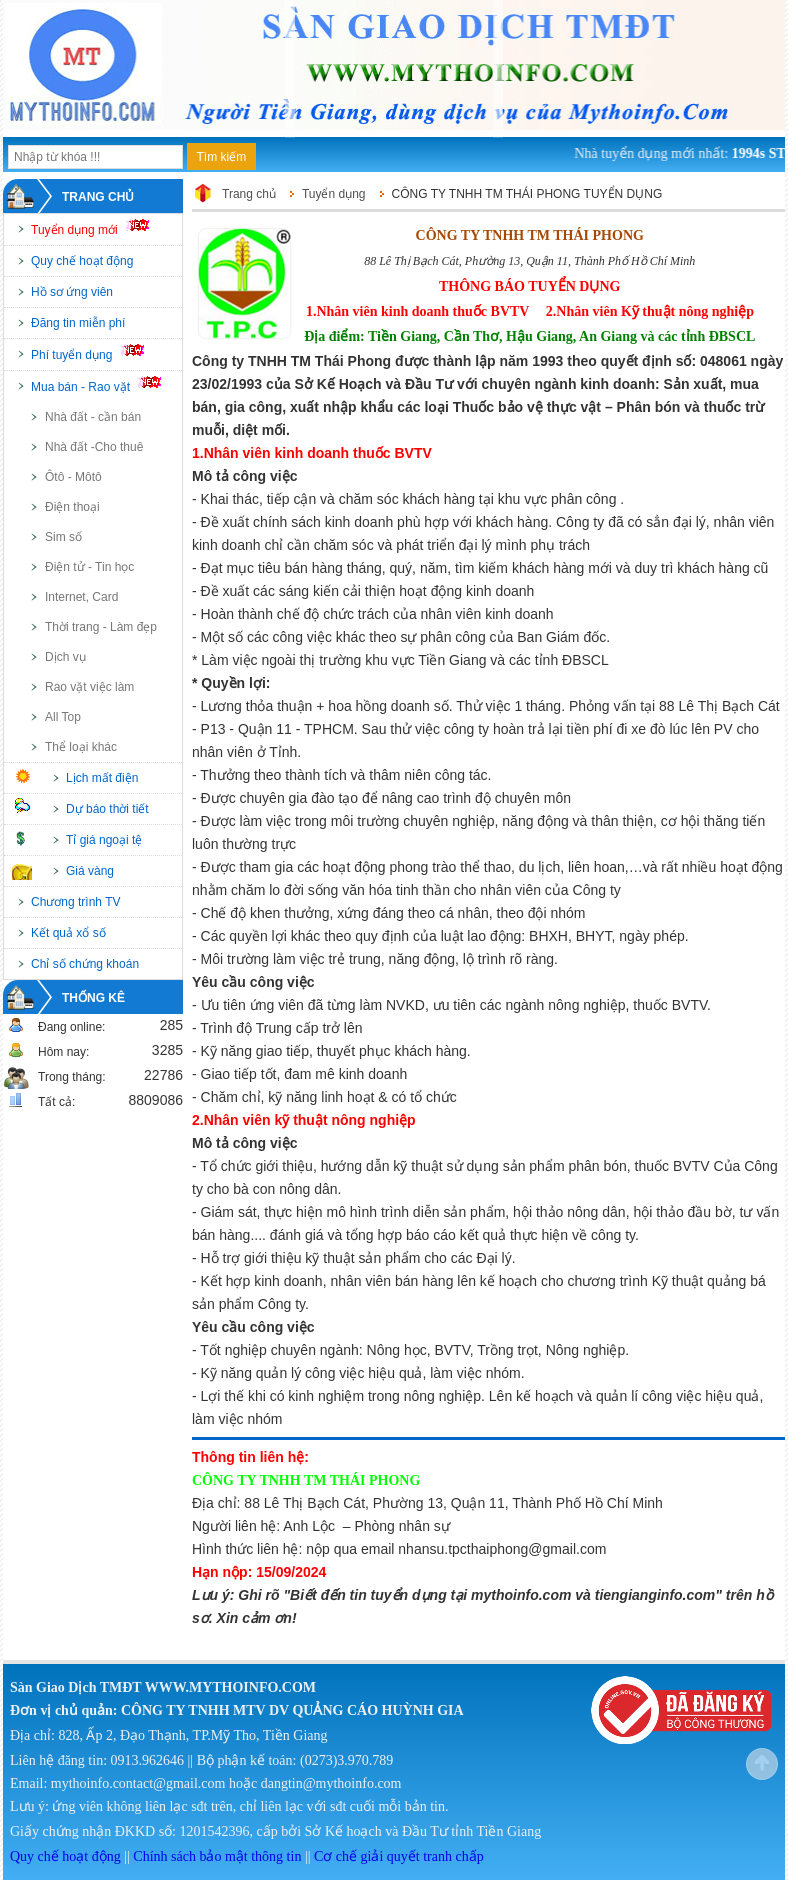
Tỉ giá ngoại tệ (104, 840)
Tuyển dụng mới (98, 228)
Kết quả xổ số (68, 933)
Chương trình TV (75, 902)
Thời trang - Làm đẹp (101, 627)
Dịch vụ (65, 657)
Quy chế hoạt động (82, 261)
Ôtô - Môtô (73, 477)
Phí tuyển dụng (96, 353)
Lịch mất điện (102, 778)
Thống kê (93, 998)
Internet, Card (81, 597)
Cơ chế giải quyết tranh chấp (399, 1856)
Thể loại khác (81, 747)
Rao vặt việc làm (89, 687)
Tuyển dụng (334, 194)
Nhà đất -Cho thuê (94, 447)
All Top (63, 717)
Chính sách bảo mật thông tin (217, 1856)
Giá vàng (90, 871)
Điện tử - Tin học (89, 567)
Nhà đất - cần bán (93, 417)
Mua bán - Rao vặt (105, 385)
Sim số (63, 537)
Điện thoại (72, 507)
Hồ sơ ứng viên (72, 292)
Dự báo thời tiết (107, 809)
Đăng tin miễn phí (78, 323)
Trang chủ (98, 197)
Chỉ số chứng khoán (85, 964)
